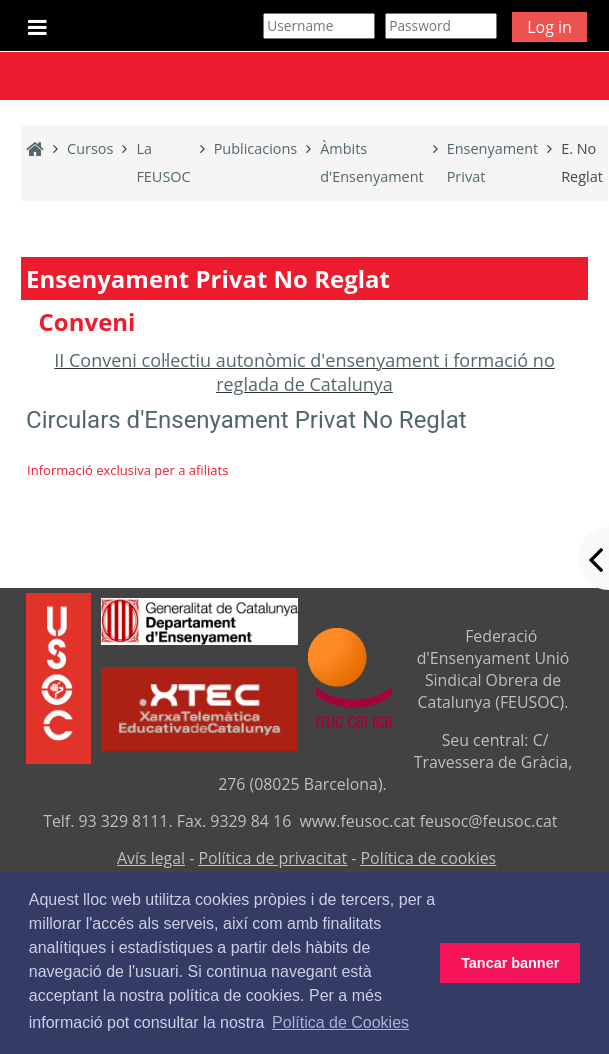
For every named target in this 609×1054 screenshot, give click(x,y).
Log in (549, 27)
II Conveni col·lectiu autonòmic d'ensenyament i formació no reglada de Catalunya (304, 372)
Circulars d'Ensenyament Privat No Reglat (246, 420)
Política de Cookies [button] (340, 1022)
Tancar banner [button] (510, 963)
